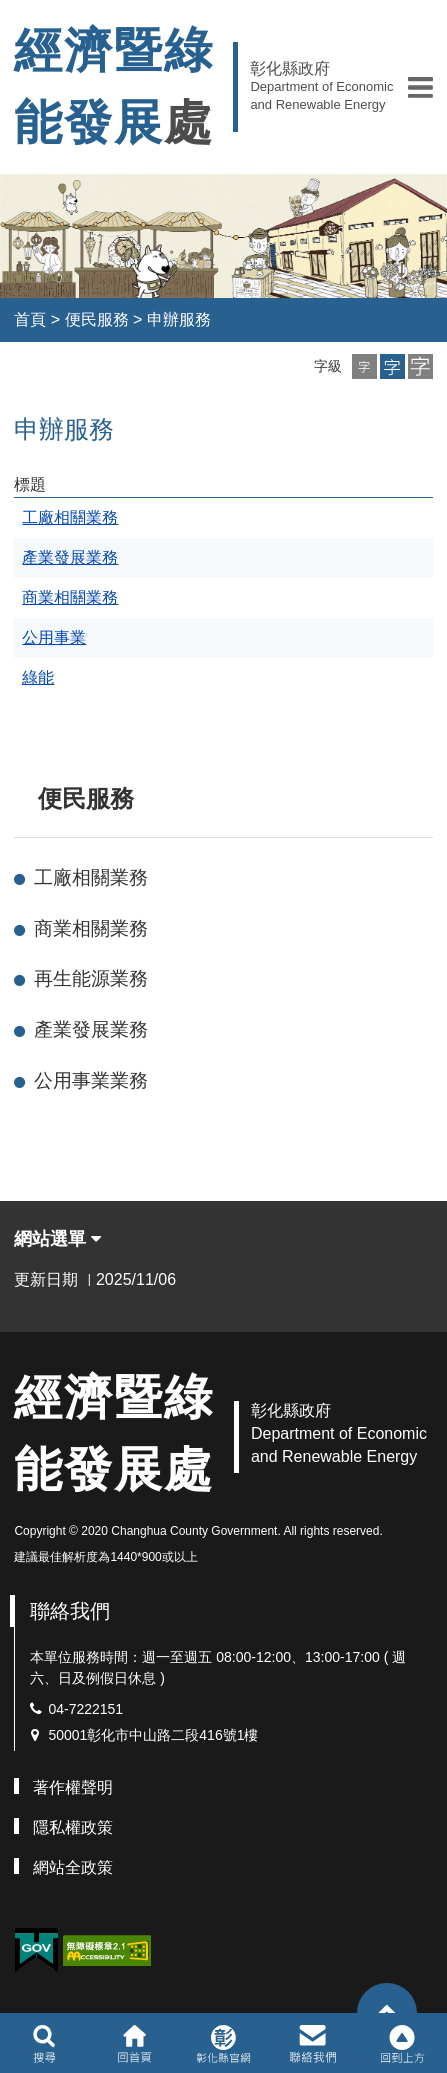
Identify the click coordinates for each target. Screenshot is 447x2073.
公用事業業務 (91, 1080)
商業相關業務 (91, 928)
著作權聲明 (73, 1787)
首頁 (30, 319)
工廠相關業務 (91, 877)
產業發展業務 (91, 1029)
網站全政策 (73, 1867)
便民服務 (97, 319)
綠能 (38, 677)
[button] (420, 87)
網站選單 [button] (57, 1239)
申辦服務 (179, 319)
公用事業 (54, 637)
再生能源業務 (91, 978)
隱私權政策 (73, 1827)
